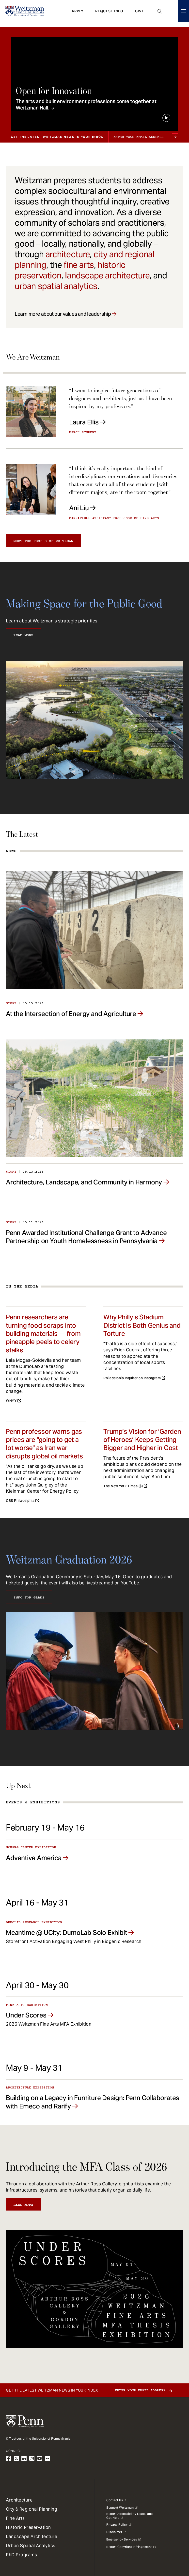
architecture (68, 254)
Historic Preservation (28, 2527)
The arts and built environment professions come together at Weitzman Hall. (86, 104)
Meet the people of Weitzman (43, 541)
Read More (23, 635)
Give (139, 13)
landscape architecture (107, 275)
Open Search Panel (159, 13)
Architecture (19, 2500)
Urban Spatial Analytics (30, 2545)
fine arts (79, 264)
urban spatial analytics (56, 286)
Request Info (109, 13)
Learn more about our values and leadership (63, 314)
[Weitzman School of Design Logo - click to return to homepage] (26, 13)
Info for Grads (29, 1597)
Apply (77, 13)
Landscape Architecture (31, 2536)
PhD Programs (21, 2555)
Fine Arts (15, 2518)
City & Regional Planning (31, 2509)
